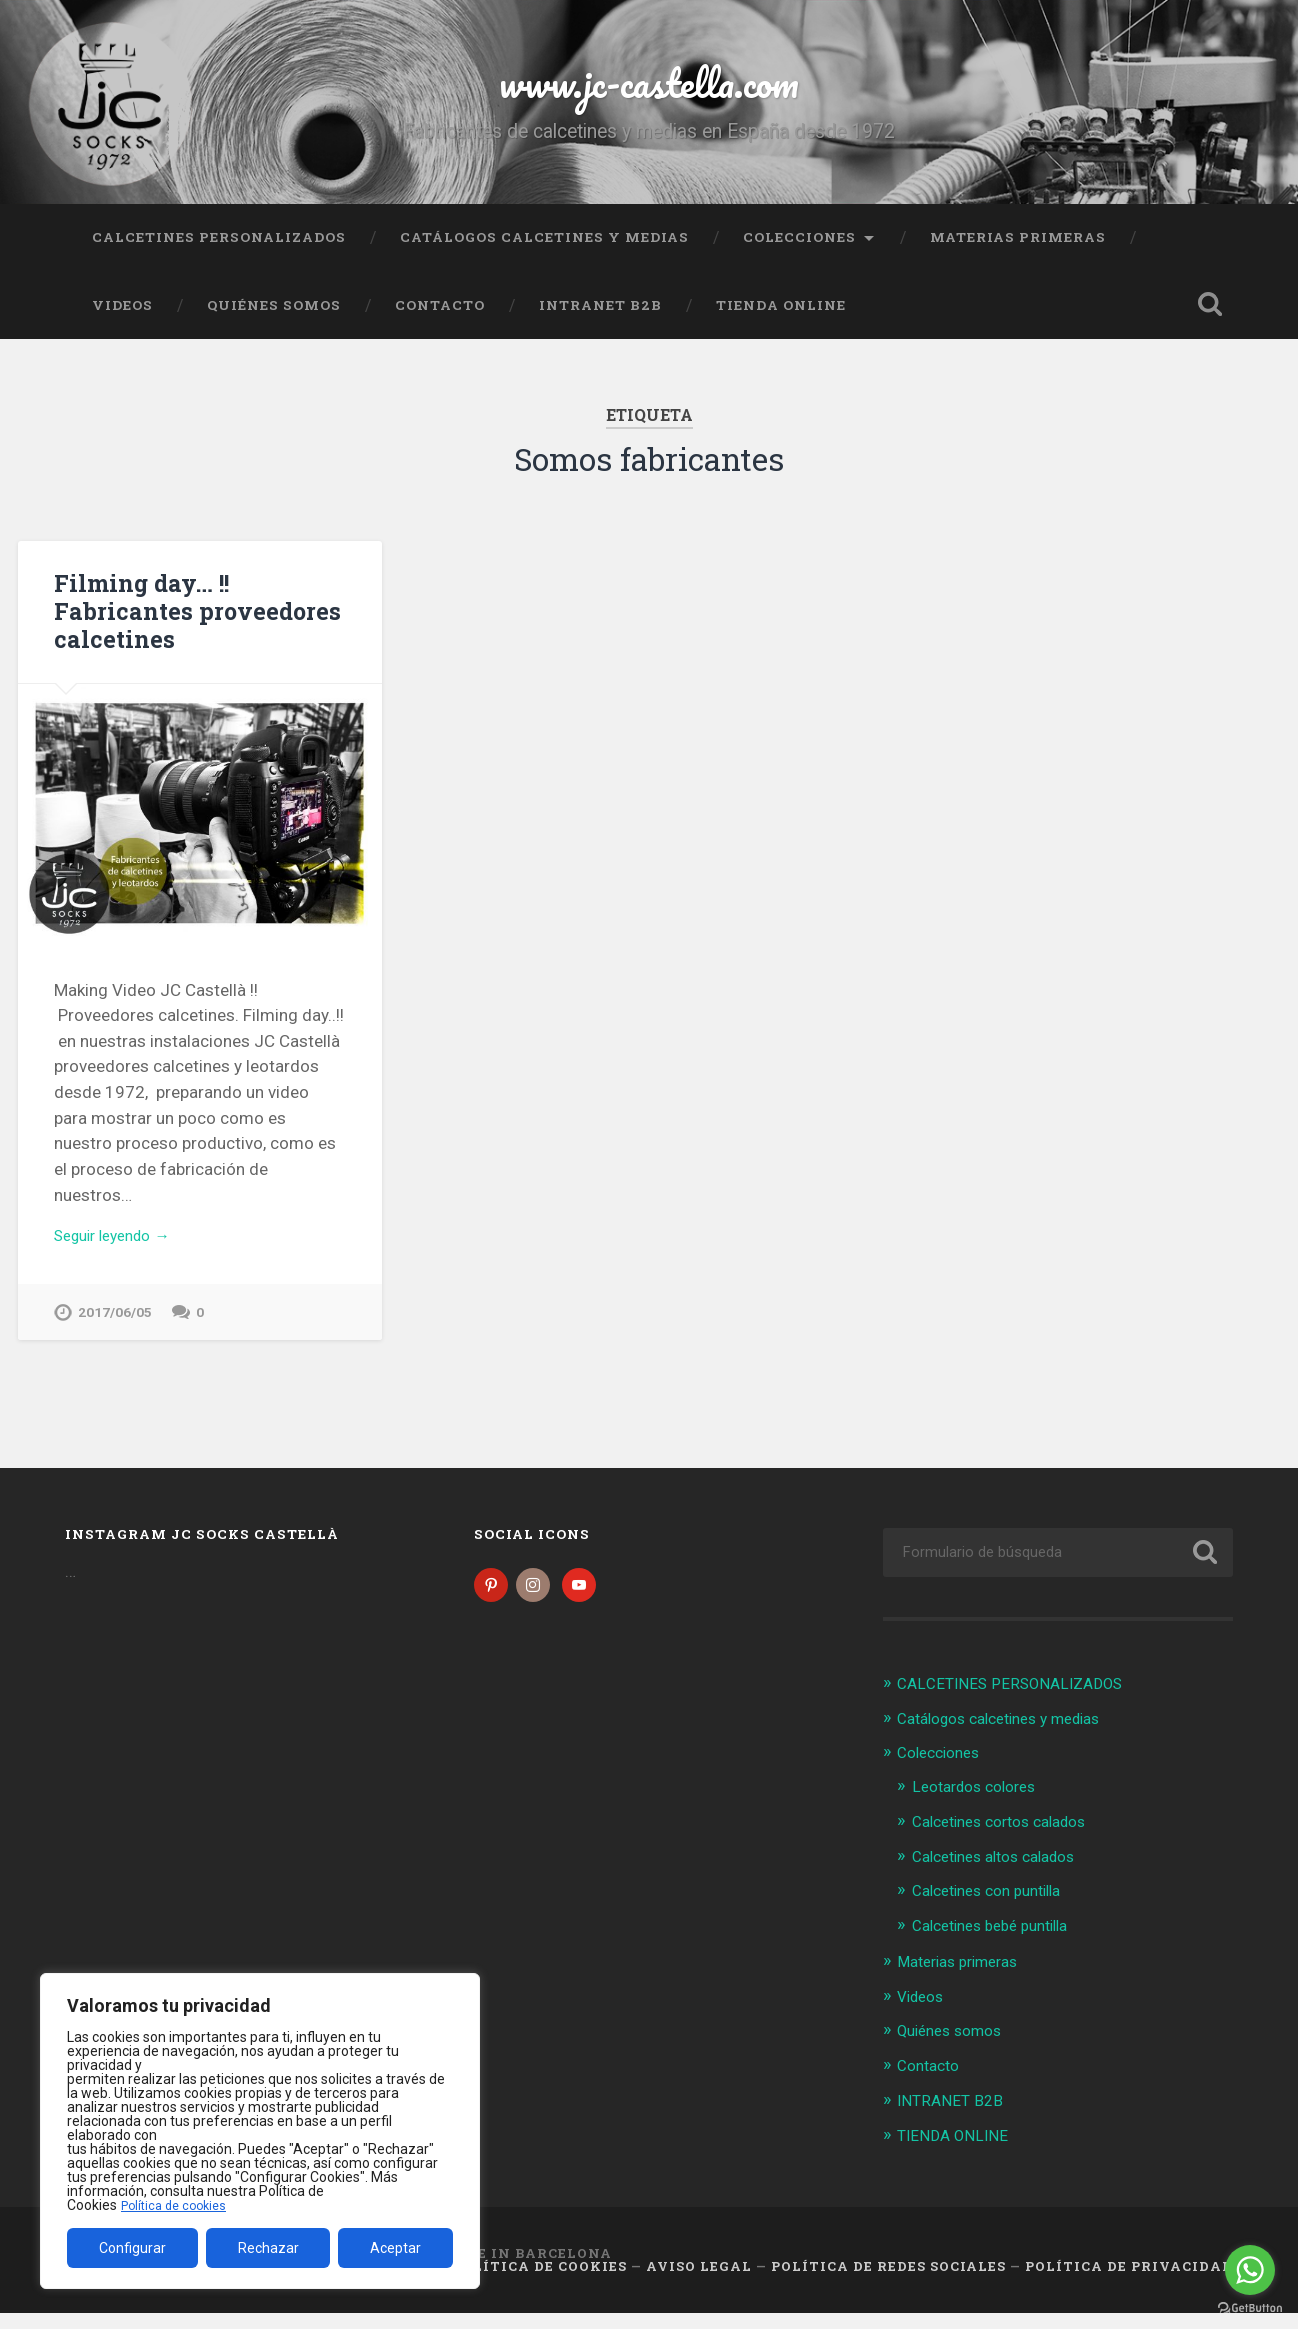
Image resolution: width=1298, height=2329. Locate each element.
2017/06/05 (115, 1333)
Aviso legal (699, 2283)
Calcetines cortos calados (1010, 1843)
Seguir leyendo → (120, 1255)
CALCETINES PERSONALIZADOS (219, 255)
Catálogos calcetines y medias (544, 255)
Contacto (440, 323)
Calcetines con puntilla (996, 1911)
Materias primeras (1018, 255)
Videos (122, 323)
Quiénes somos (274, 323)
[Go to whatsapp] (1250, 2270)
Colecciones (799, 255)
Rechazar (268, 2248)
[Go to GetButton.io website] (1250, 2308)
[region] (260, 2131)
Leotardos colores (981, 1808)
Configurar (132, 2248)
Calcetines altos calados (1004, 1877)
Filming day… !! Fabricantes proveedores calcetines (190, 628)
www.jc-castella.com (649, 89)
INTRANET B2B (600, 323)
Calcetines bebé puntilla (1000, 1945)
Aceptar (395, 2248)
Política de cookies (179, 2205)
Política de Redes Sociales (888, 2283)
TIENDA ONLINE (781, 323)
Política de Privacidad (1129, 2283)
